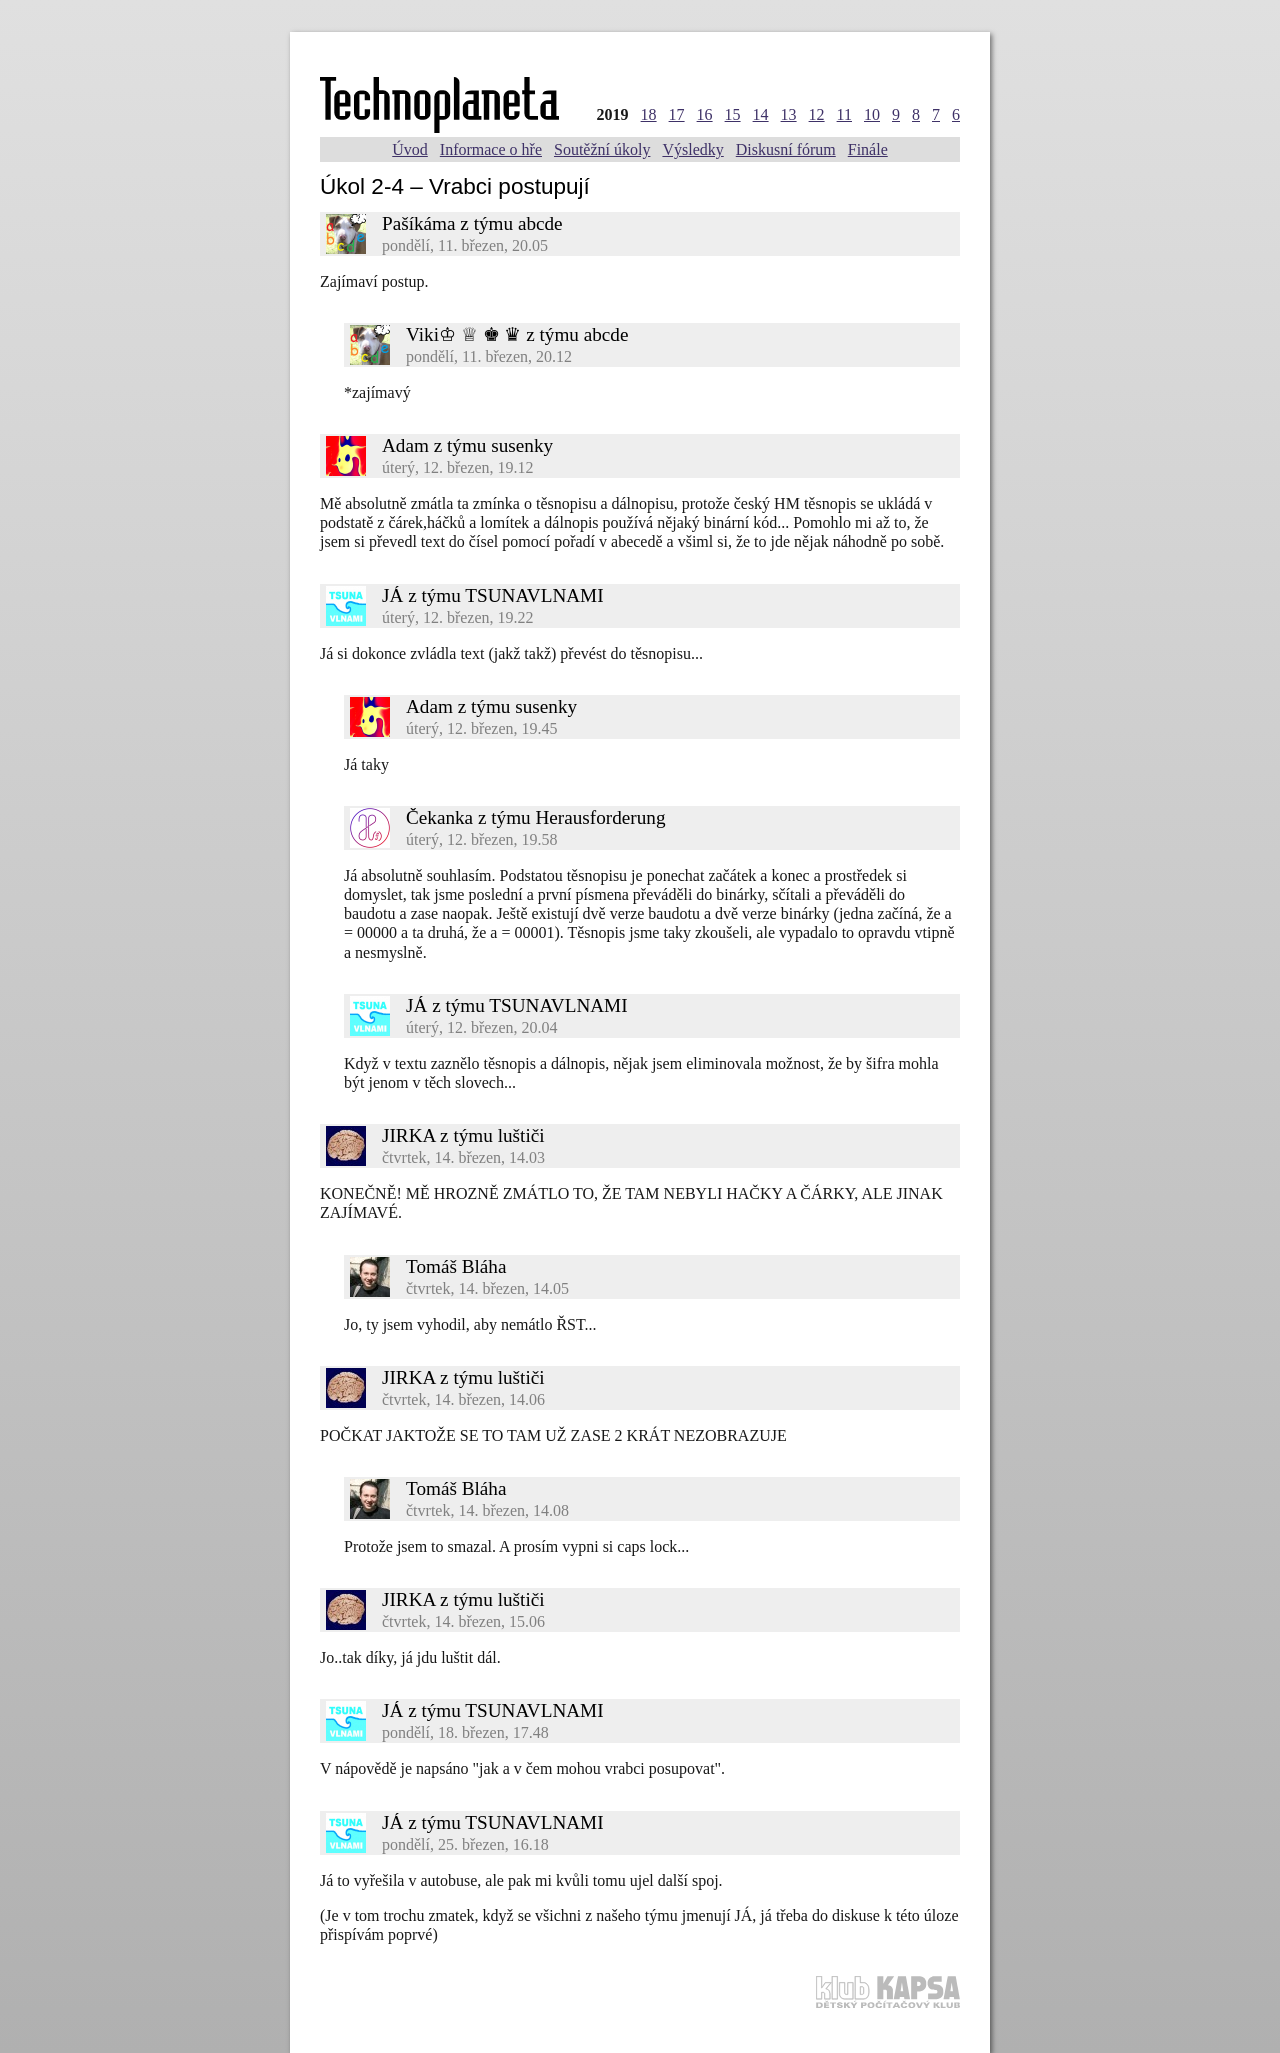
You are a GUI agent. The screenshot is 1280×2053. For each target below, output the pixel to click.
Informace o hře (491, 149)
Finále (868, 149)
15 (733, 114)
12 (817, 114)
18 (649, 114)
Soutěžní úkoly (602, 149)
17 (677, 114)
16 (705, 114)
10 (872, 114)
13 (789, 114)
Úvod (410, 149)
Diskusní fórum (786, 149)
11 (844, 114)
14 (761, 114)
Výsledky (692, 149)
